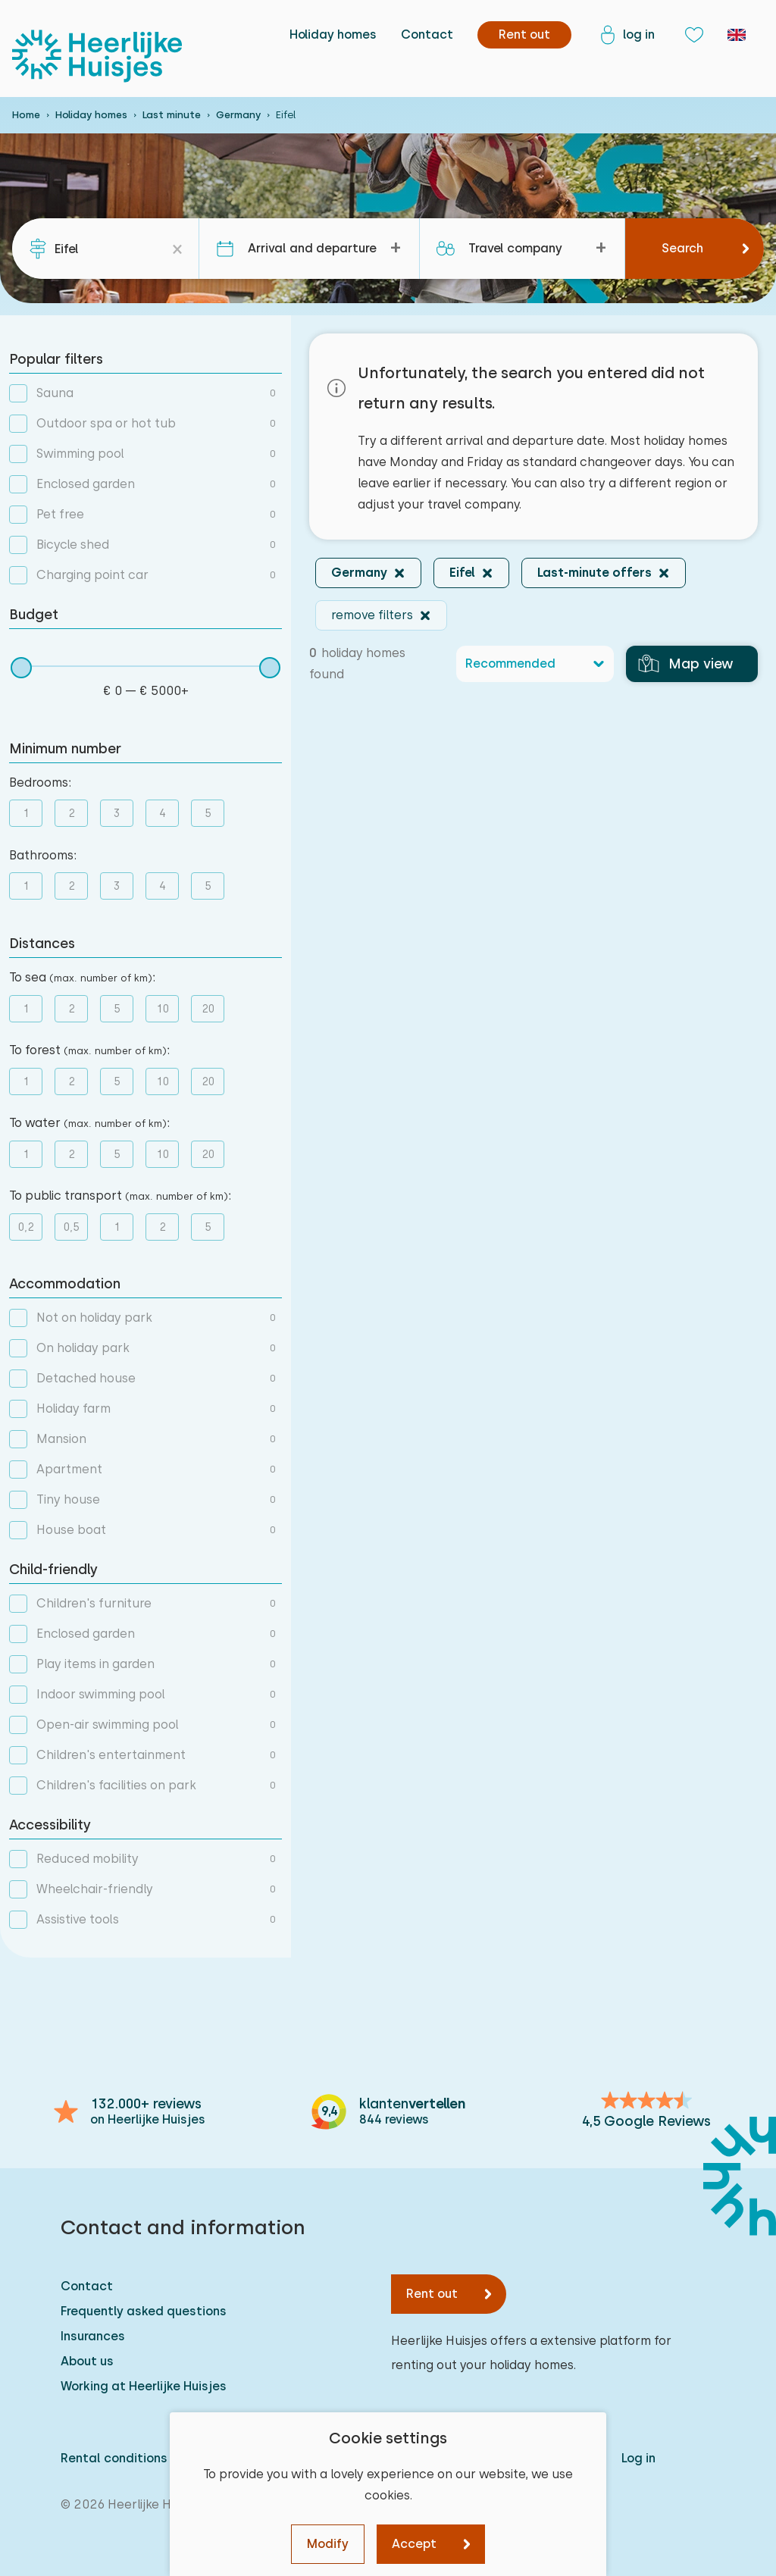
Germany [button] (359, 572)
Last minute (171, 115)
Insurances (93, 2336)
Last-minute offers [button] (594, 572)
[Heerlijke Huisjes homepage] (97, 56)
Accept (414, 2544)
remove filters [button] (372, 615)
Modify (328, 2544)
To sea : (82, 977)
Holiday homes (333, 34)
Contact (427, 34)
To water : (89, 1123)
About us (87, 2361)
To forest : (89, 1050)
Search (682, 248)
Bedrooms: (40, 782)
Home (26, 115)
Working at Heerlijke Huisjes (144, 2386)
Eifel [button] (462, 572)
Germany (238, 115)
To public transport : (120, 1195)
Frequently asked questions (144, 2311)
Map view (686, 664)
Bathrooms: (43, 855)
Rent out (432, 2293)
